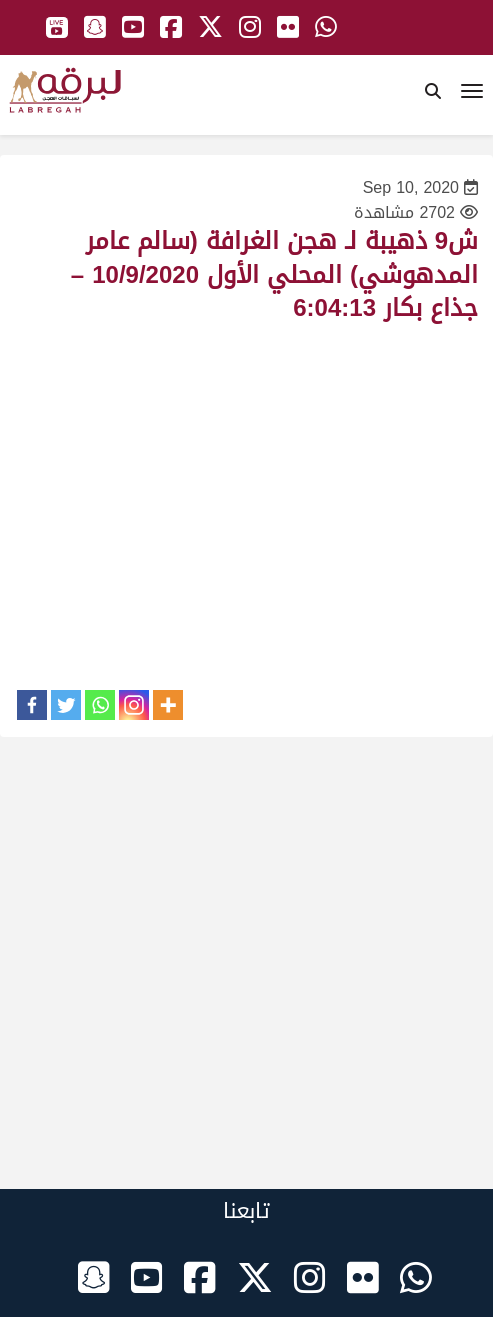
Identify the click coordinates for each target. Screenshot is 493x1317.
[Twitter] (66, 705)
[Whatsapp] (100, 705)
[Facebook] (32, 705)
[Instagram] (134, 705)
